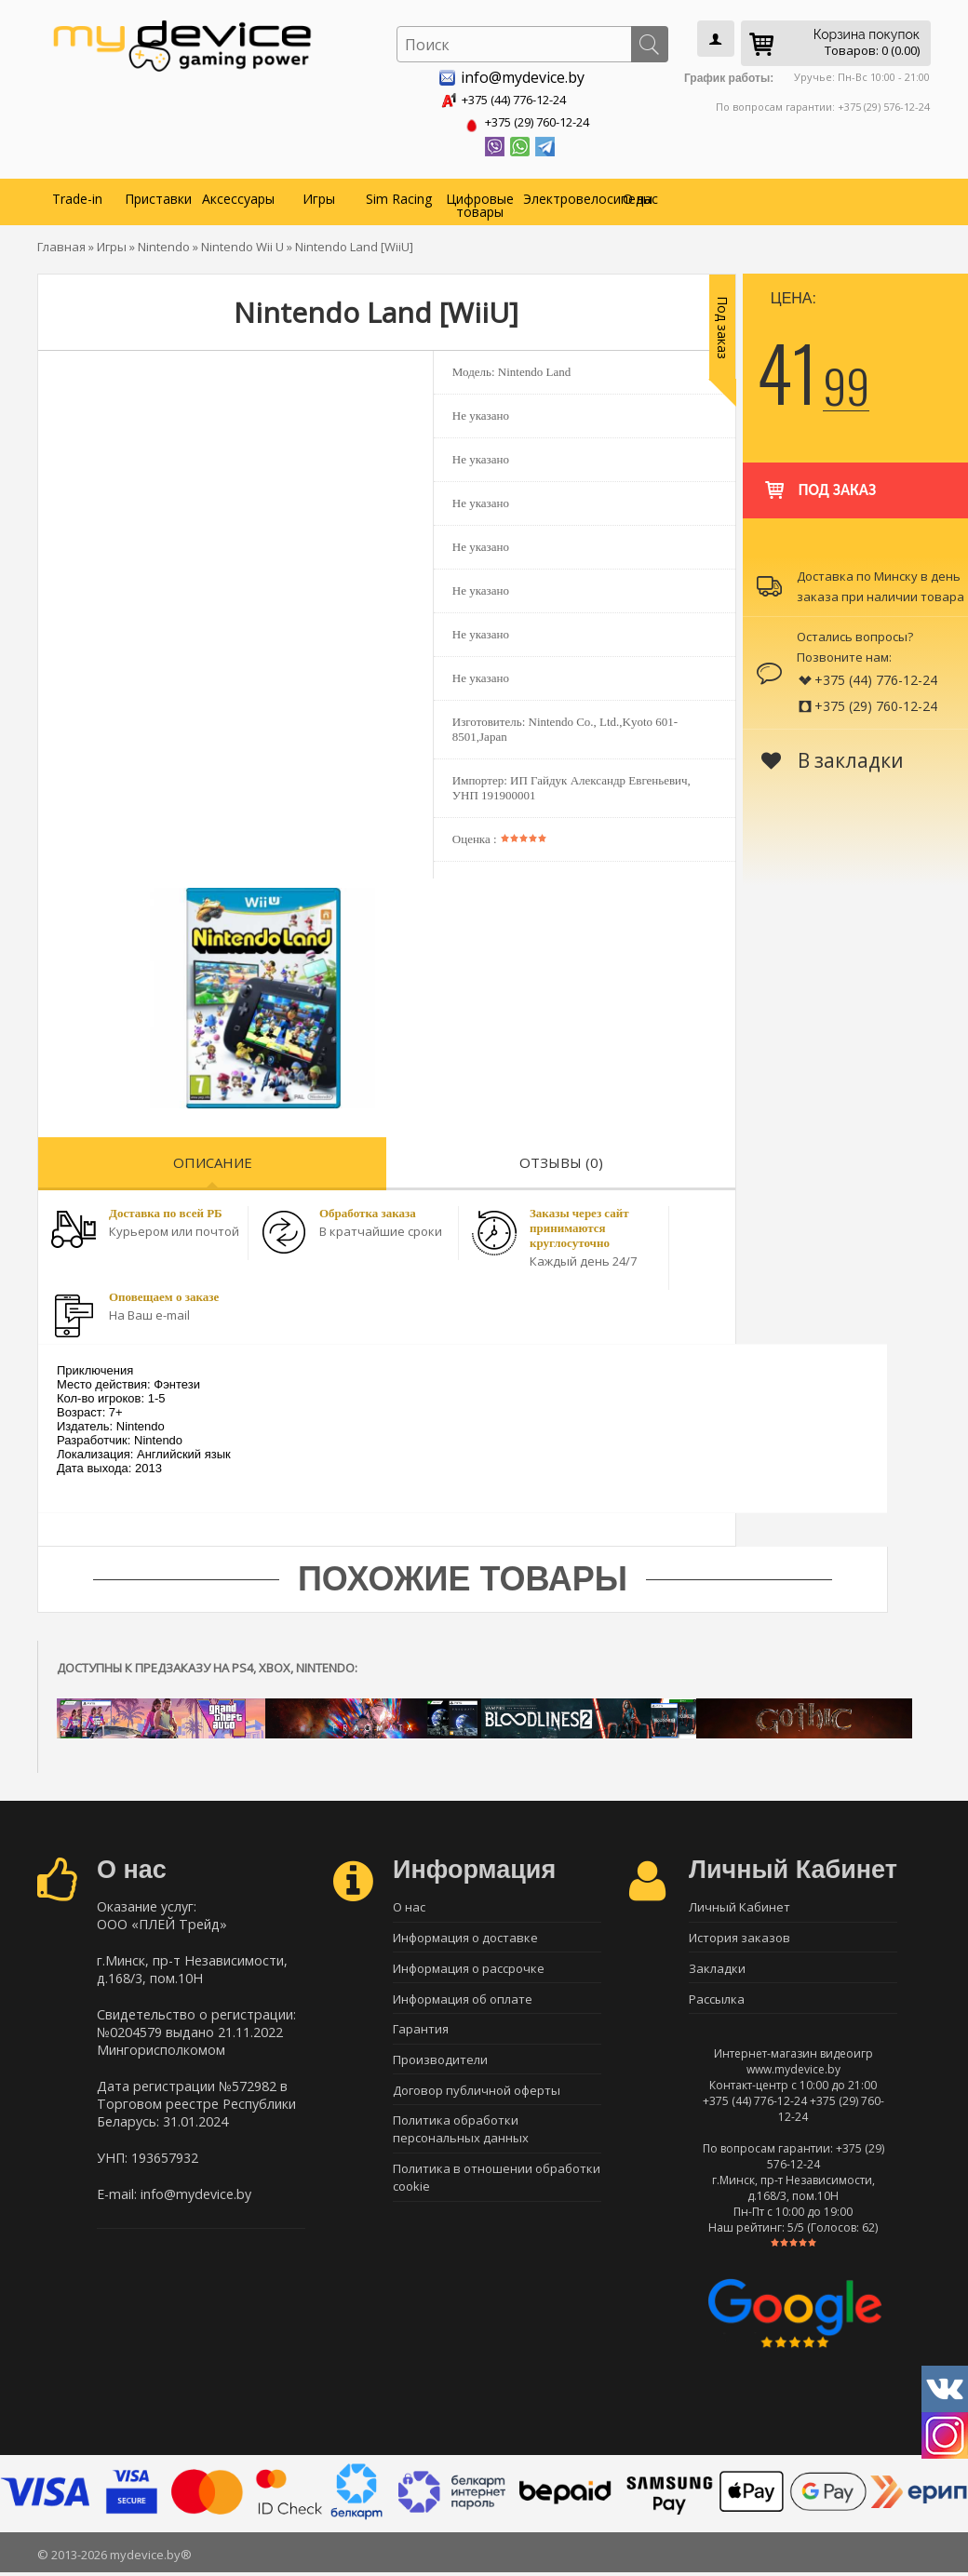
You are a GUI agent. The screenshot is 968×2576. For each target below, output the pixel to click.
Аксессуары (238, 195)
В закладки (832, 757)
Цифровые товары (480, 201)
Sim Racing (399, 195)
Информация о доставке (465, 1936)
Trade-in (77, 195)
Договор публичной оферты (476, 2099)
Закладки (717, 1969)
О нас (640, 195)
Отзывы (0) (561, 1158)
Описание (212, 1158)
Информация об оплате (462, 2001)
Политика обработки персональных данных (461, 2140)
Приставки (158, 195)
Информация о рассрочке (468, 1969)
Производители (440, 2067)
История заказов (739, 1936)
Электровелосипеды (561, 195)
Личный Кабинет (739, 1904)
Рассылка (717, 2001)
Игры (318, 195)
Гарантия (421, 2034)
